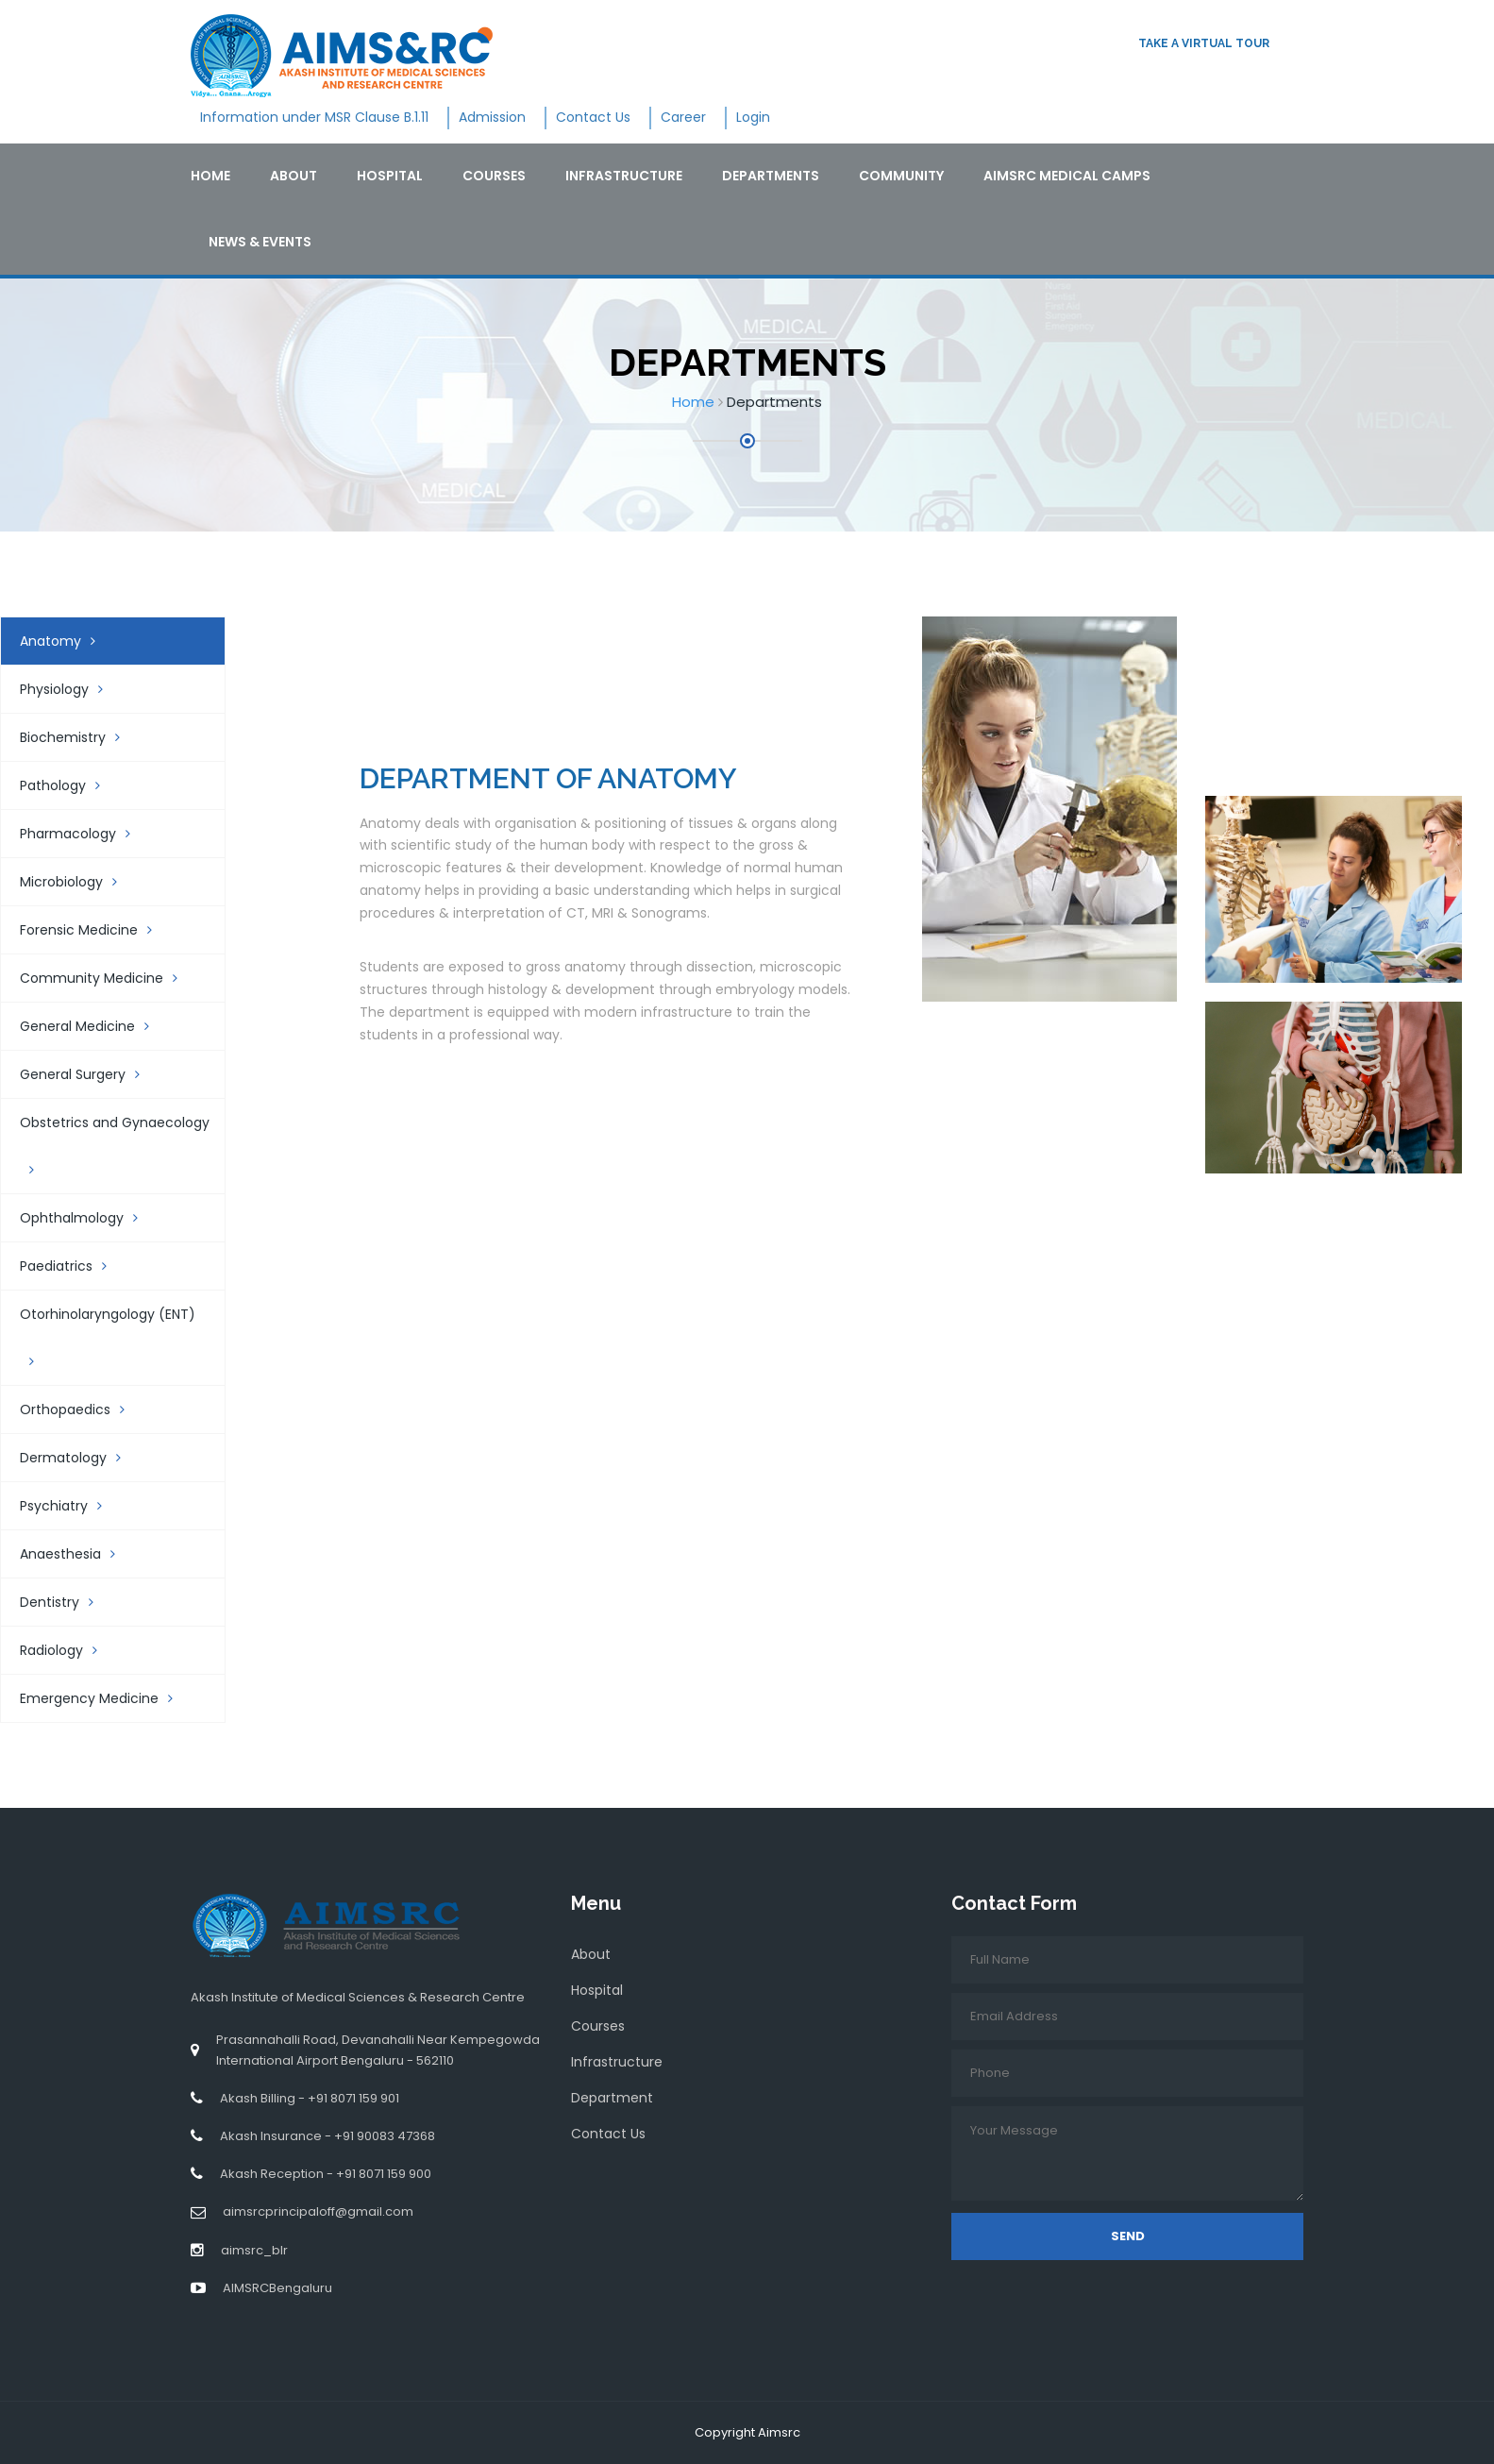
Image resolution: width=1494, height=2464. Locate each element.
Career (683, 117)
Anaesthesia (77, 1553)
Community (901, 175)
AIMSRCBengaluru (277, 2288)
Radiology (68, 1650)
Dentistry (66, 1602)
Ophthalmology (88, 1217)
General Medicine (94, 1026)
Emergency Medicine (106, 1698)
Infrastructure (623, 175)
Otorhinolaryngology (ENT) (107, 1336)
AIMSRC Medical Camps (1066, 175)
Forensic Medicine (95, 929)
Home (210, 175)
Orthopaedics (81, 1409)
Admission (492, 117)
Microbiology (78, 881)
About (293, 175)
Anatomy (67, 641)
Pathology (69, 785)
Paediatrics (73, 1266)
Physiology (71, 689)
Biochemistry (79, 737)
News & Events (260, 241)
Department (612, 2097)
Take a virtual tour (1203, 43)
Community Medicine (108, 978)
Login (753, 117)
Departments (770, 175)
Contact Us (593, 117)
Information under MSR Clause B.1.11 (314, 117)
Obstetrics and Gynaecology (115, 1144)
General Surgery (89, 1074)
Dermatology (80, 1457)
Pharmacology (84, 833)
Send (1128, 2236)
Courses (494, 175)
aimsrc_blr (254, 2250)
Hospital (390, 175)
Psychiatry (70, 1505)
